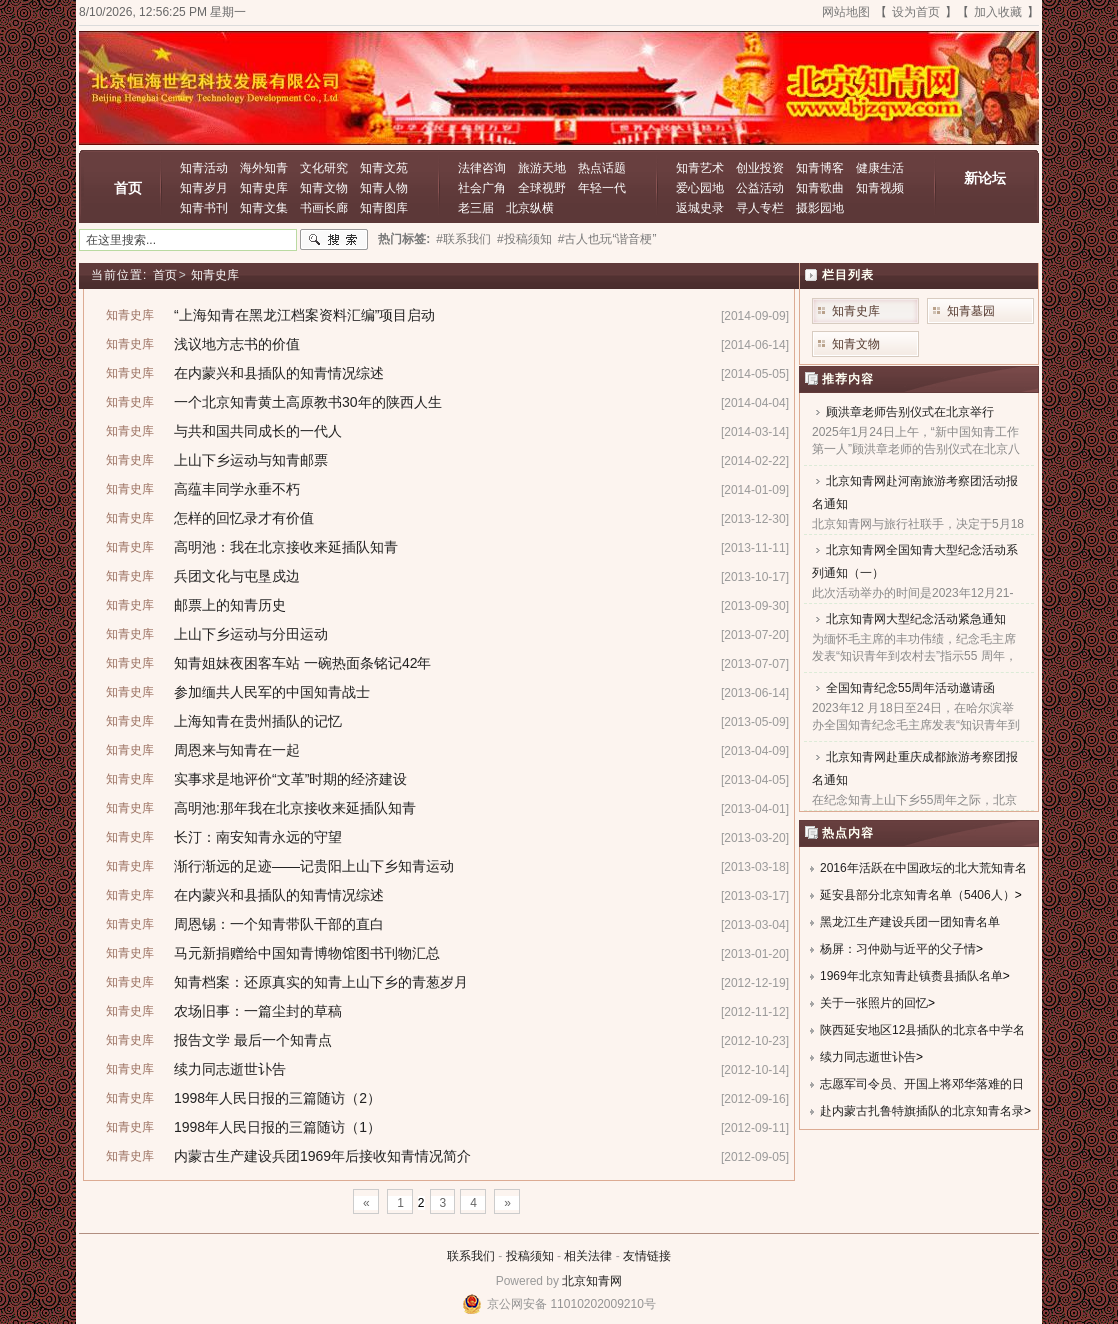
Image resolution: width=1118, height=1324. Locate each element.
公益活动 (760, 188)
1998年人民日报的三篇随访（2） (277, 1098)
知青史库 (264, 188)
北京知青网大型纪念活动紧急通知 (916, 619)
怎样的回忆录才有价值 (244, 518)
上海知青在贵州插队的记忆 (258, 721)
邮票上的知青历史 (230, 605)
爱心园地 (700, 188)
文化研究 (324, 168)
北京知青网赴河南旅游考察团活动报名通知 (915, 492)
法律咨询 (482, 168)
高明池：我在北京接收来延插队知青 (286, 547)
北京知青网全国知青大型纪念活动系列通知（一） (915, 561)
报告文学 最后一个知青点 (253, 1040)
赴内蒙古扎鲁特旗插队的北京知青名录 (922, 1111)
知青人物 (384, 188)
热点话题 (602, 168)
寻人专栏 (760, 208)
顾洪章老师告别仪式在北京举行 (910, 412)
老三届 (476, 208)
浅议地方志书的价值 (237, 344)
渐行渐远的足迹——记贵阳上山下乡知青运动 (314, 866)
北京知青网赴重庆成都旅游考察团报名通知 (915, 768)
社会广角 (482, 188)
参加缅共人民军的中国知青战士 (272, 692)
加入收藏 (998, 12)
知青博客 (820, 168)
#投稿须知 (524, 239)
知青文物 (324, 188)
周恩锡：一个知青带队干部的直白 (279, 924)
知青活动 (204, 168)
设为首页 (916, 12)
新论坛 (985, 178)
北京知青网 (592, 1281)
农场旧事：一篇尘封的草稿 (258, 1011)
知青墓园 (971, 311)
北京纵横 (530, 208)
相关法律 (588, 1256)
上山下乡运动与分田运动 (251, 634)
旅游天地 (542, 168)
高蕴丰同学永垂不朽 (237, 489)
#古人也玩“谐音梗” (607, 239)
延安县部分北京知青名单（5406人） (917, 895)
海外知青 (264, 168)
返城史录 (700, 208)
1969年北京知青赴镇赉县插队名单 (911, 976)
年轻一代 (602, 188)
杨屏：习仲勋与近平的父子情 (898, 949)
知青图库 (384, 208)
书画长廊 (324, 208)
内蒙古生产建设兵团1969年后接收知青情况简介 (322, 1156)
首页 (128, 188)
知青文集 (264, 208)
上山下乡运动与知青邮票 (251, 460)
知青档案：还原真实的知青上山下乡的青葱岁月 (321, 982)
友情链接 (647, 1256)
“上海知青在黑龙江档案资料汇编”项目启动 (304, 315)
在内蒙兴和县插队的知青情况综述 (279, 373)
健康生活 (880, 168)
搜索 (334, 240)
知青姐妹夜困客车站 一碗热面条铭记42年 (302, 663)
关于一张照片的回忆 (874, 1003)
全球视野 (542, 188)
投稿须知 (530, 1256)
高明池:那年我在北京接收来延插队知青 (295, 808)
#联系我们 (463, 239)
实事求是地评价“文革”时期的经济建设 (290, 779)
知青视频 (880, 188)
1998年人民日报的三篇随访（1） (277, 1127)
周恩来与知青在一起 (237, 750)
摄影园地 (820, 208)
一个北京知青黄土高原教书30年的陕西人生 (308, 402)
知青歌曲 (820, 188)
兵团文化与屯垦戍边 (237, 576)
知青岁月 (204, 188)
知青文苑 (384, 168)
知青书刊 (204, 208)
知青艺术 (700, 168)
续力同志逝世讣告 (230, 1069)
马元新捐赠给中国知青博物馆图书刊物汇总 (307, 953)
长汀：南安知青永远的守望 (258, 837)
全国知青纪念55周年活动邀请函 (910, 688)
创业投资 (760, 168)
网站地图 (846, 12)
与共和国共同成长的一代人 (258, 431)
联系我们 (471, 1256)
